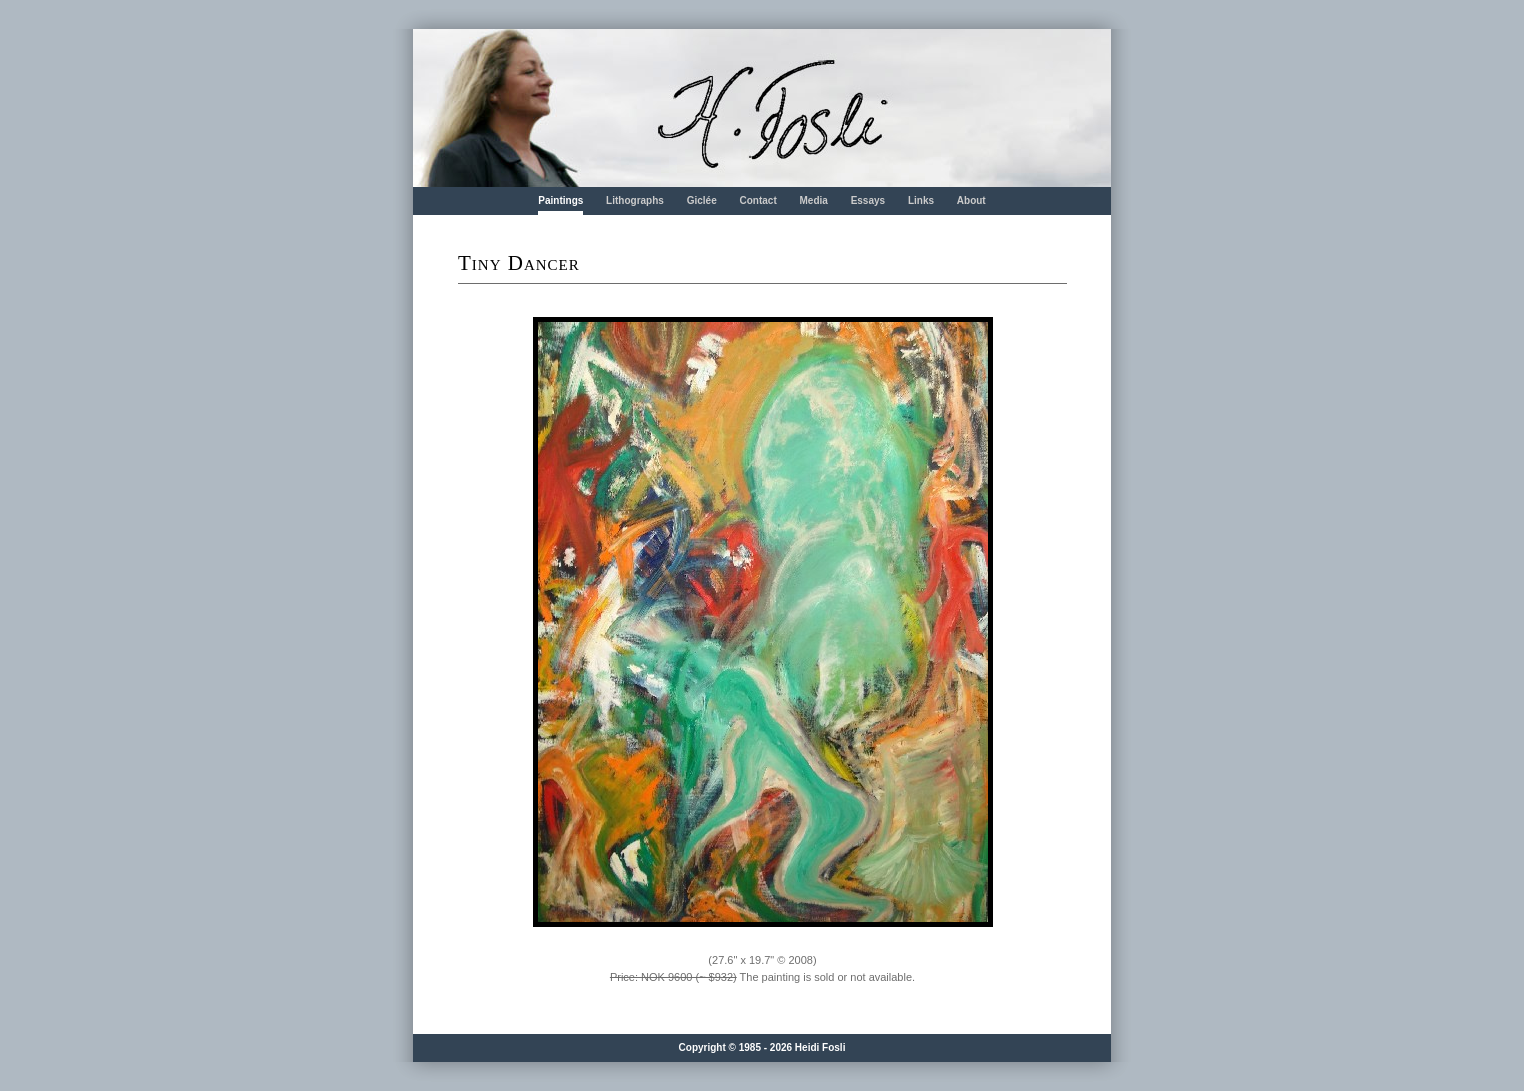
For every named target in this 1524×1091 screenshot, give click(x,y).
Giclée (702, 200)
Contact (757, 200)
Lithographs (635, 200)
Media (814, 200)
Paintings (560, 200)
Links (921, 200)
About (971, 200)
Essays (868, 200)
